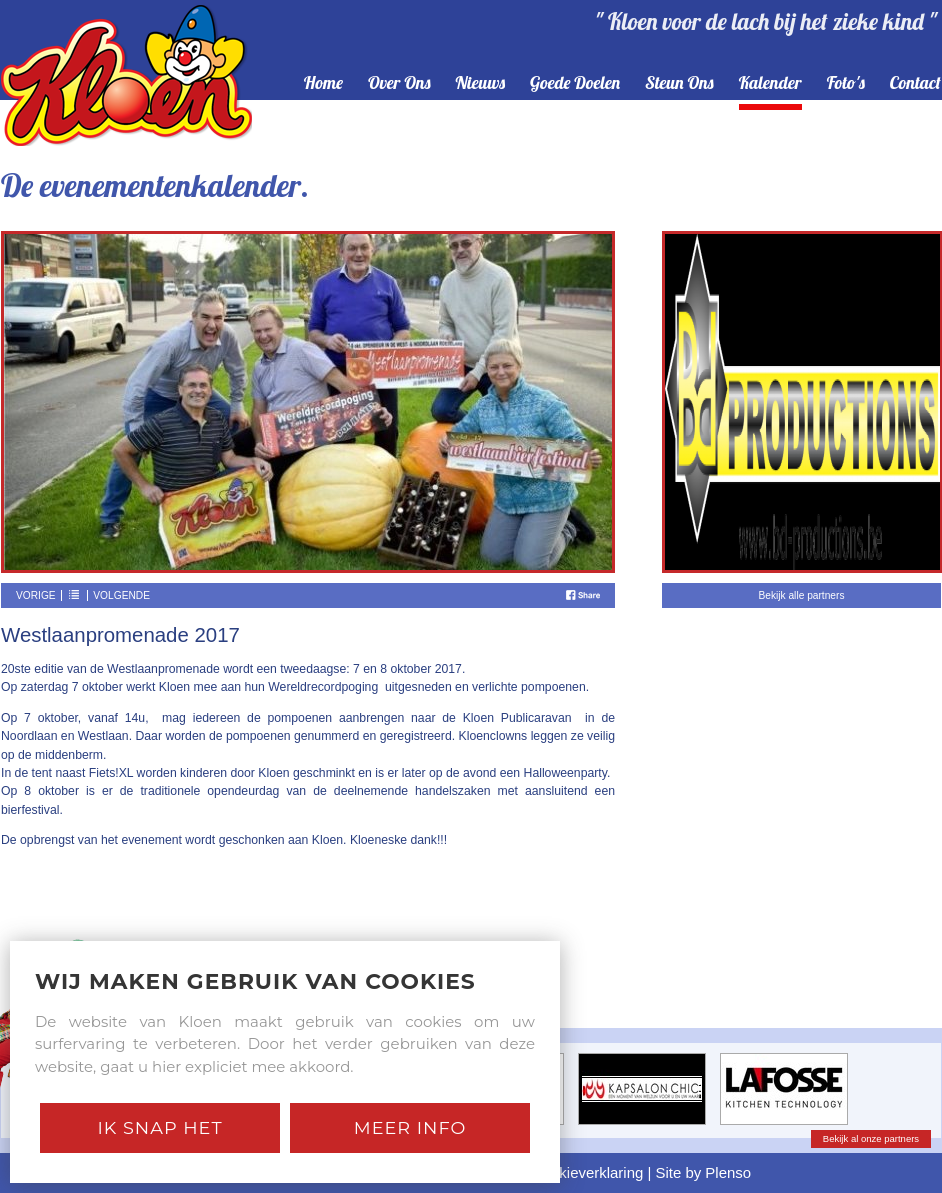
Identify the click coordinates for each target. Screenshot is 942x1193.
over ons (399, 83)
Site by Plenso (704, 1172)
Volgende (121, 595)
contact (915, 83)
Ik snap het (159, 1127)
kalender (770, 83)
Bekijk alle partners (801, 595)
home (323, 83)
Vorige (36, 595)
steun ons (679, 83)
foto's (846, 83)
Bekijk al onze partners (871, 1138)
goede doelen (575, 83)
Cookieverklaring (587, 1172)
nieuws (481, 83)
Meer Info (410, 1127)
